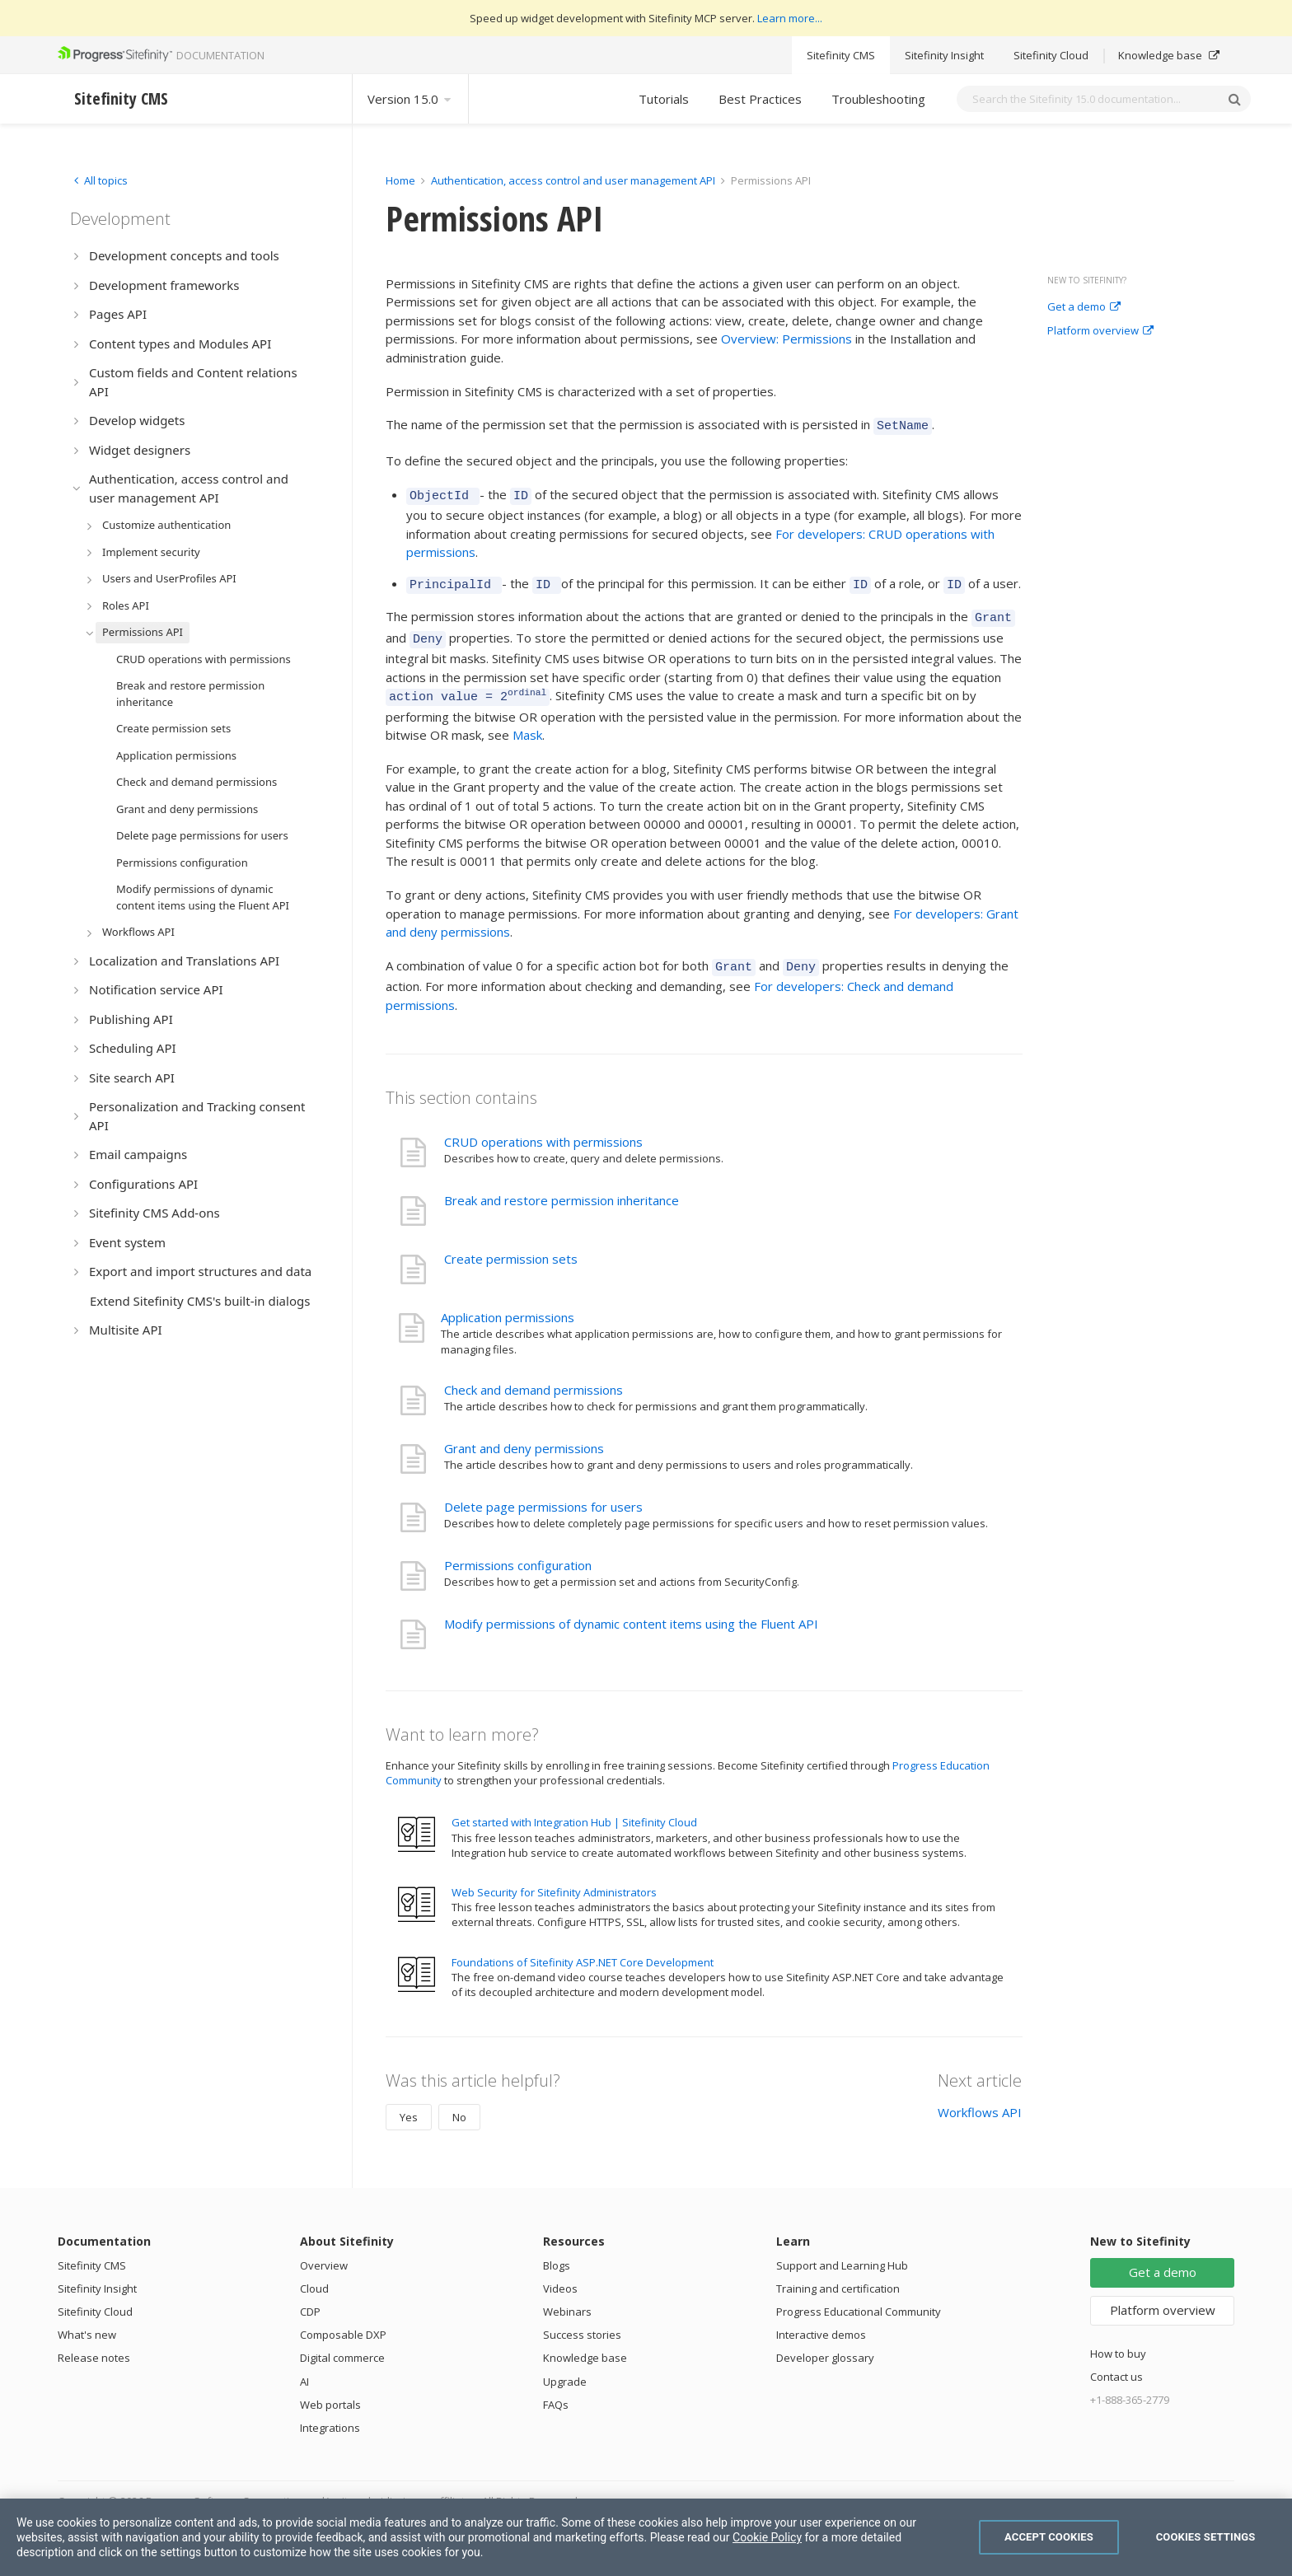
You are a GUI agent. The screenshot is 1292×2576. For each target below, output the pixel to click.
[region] (646, 2537)
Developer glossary (825, 2340)
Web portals (330, 2387)
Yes (409, 2099)
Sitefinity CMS (841, 55)
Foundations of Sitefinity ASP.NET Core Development (583, 1945)
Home (400, 180)
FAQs (556, 2387)
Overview (324, 2248)
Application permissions (507, 1300)
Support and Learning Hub (842, 2248)
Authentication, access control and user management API (573, 180)
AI (304, 2364)
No (459, 2099)
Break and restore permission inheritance (561, 1183)
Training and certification (838, 2271)
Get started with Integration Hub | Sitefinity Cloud (574, 1805)
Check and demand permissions (533, 1372)
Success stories (582, 2317)
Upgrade (565, 2364)
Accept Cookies (1048, 2537)
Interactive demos (821, 2317)
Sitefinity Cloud (1050, 55)
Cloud (314, 2271)
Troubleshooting (878, 99)
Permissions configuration (518, 1548)
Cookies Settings (1206, 2537)
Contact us (1116, 2359)
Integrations (330, 2410)
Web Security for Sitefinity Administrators (554, 1875)
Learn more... (789, 18)
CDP (310, 2294)
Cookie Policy (767, 2537)
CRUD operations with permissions (543, 1124)
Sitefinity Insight (944, 55)
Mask (527, 720)
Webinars (567, 2294)
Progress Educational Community (858, 2294)
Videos (560, 2271)
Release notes (94, 2340)
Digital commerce (342, 2340)
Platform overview (1100, 331)
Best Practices (760, 99)
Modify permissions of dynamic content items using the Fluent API (631, 1606)
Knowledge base (1168, 55)
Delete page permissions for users (543, 1489)
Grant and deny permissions (524, 1431)
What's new (87, 2317)
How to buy (1118, 2336)
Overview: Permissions (786, 338)
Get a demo (1084, 307)
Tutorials (664, 99)
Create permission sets (511, 1241)
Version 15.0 (410, 99)
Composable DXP (343, 2317)
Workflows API (980, 2095)
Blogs (556, 2248)
